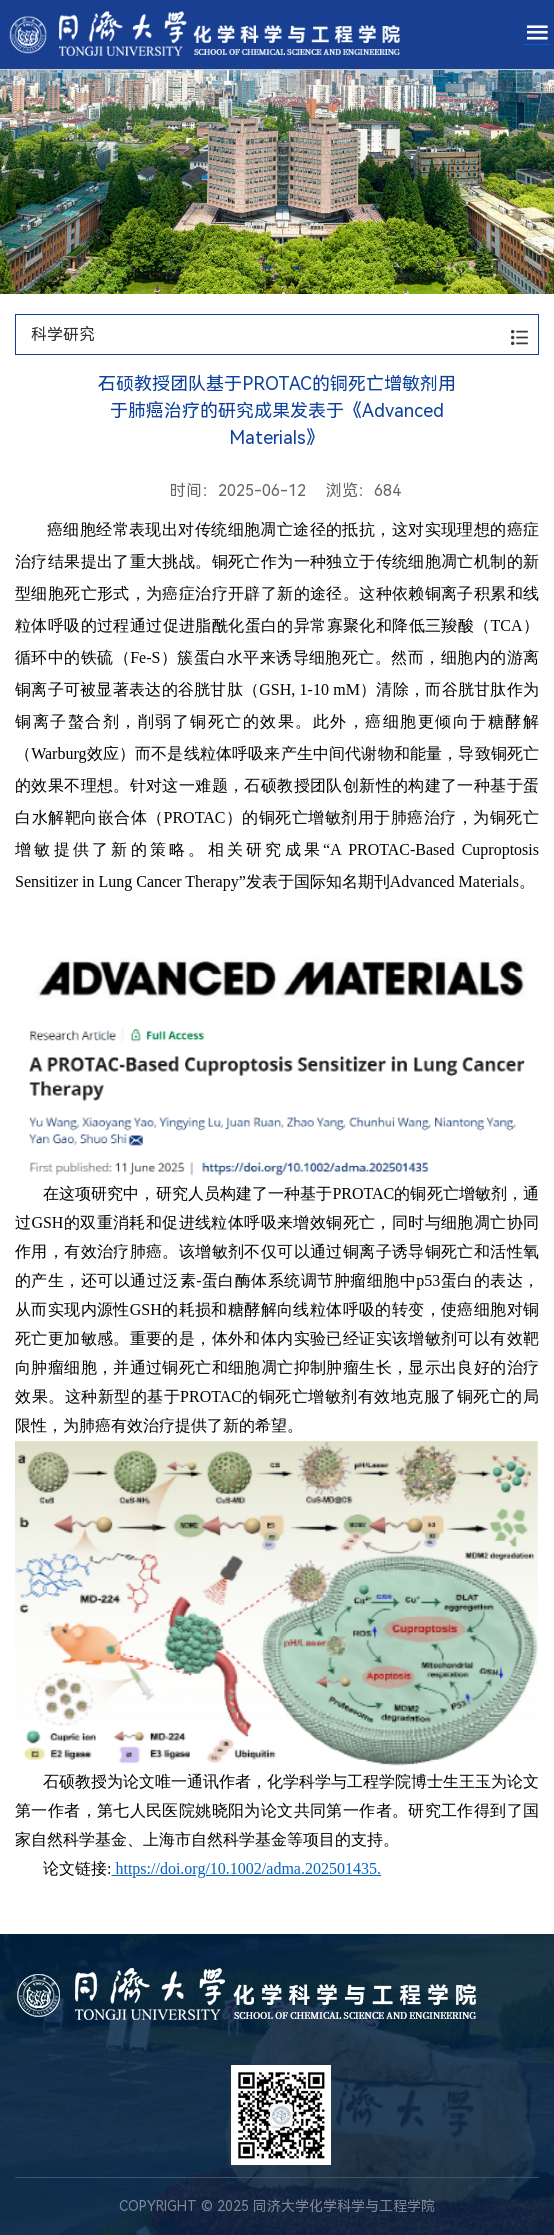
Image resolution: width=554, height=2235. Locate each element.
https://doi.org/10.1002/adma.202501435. (245, 1868)
